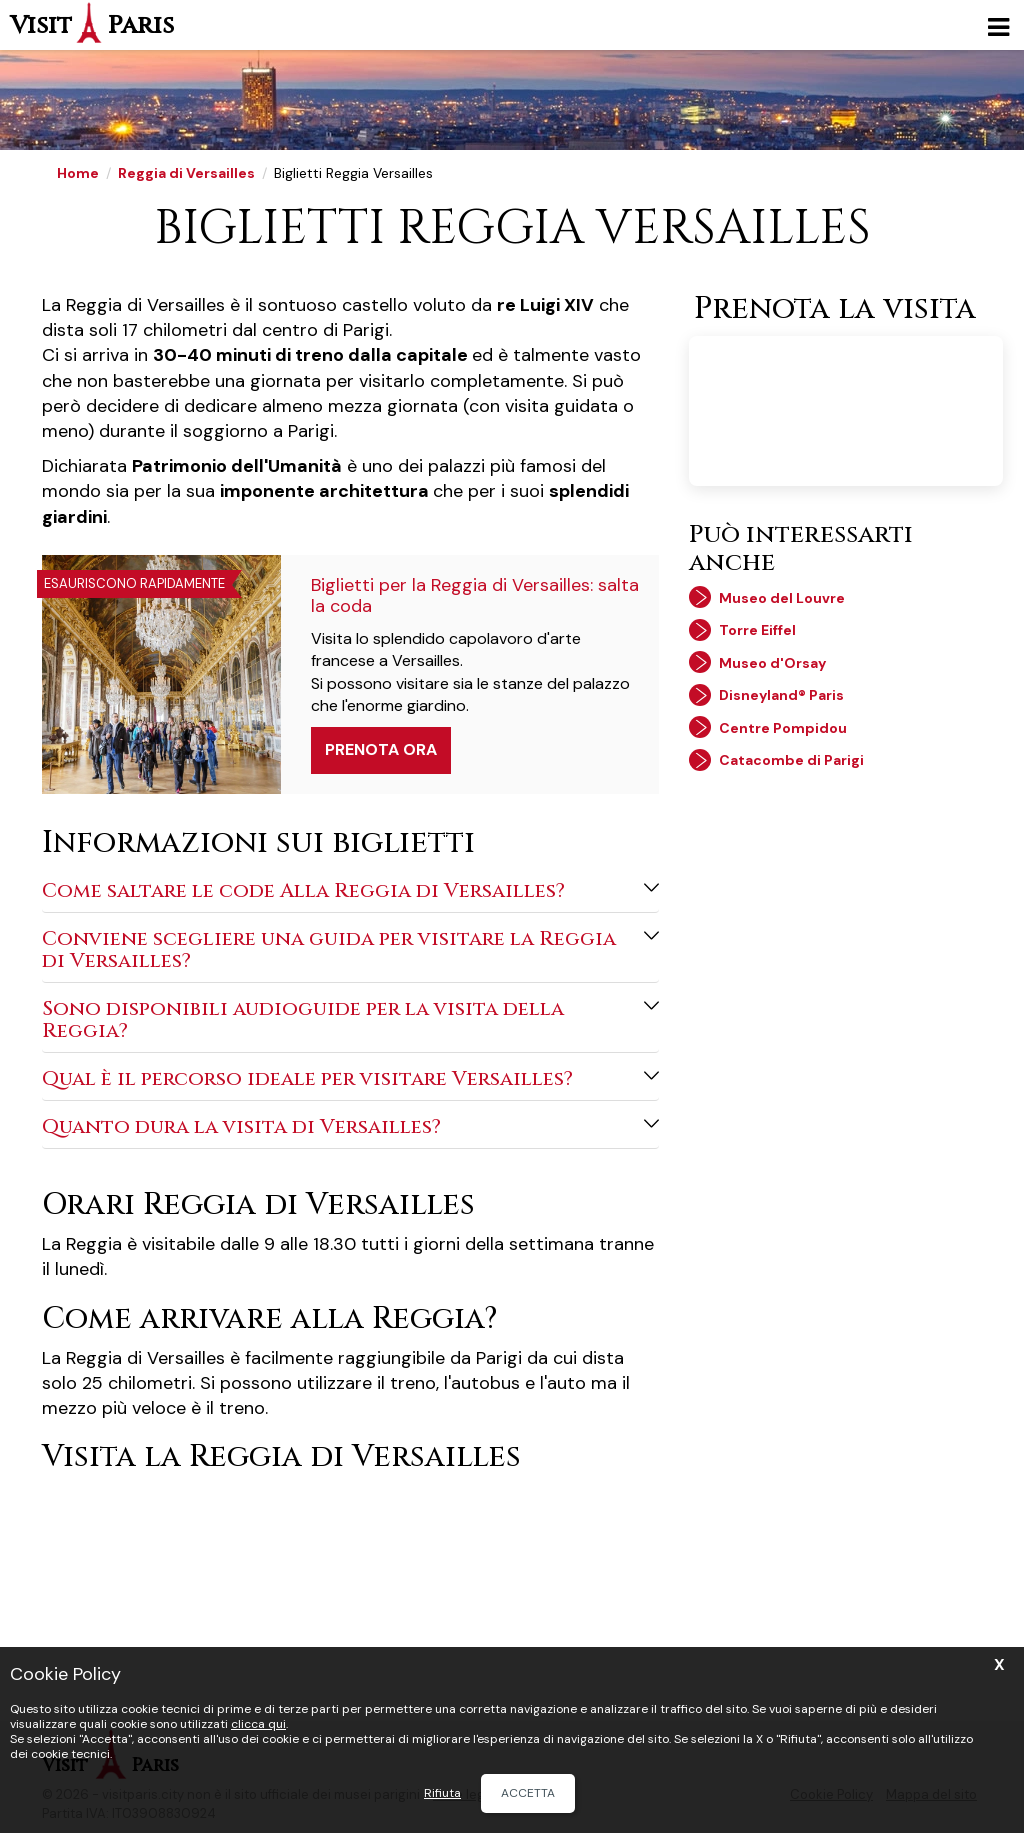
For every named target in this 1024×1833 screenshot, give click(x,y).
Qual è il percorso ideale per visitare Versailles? (350, 1078)
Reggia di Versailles (186, 173)
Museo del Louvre (782, 598)
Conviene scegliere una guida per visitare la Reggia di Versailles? (350, 949)
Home (78, 173)
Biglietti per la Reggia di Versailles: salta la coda (475, 596)
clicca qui (258, 1724)
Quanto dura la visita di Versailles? (350, 1126)
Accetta (528, 1793)
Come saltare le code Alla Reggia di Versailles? (350, 890)
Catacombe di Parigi (791, 760)
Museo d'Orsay (772, 663)
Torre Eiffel (757, 630)
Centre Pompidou (783, 728)
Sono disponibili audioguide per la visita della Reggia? (350, 1019)
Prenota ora (381, 749)
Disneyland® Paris (781, 695)
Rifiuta (442, 1793)
